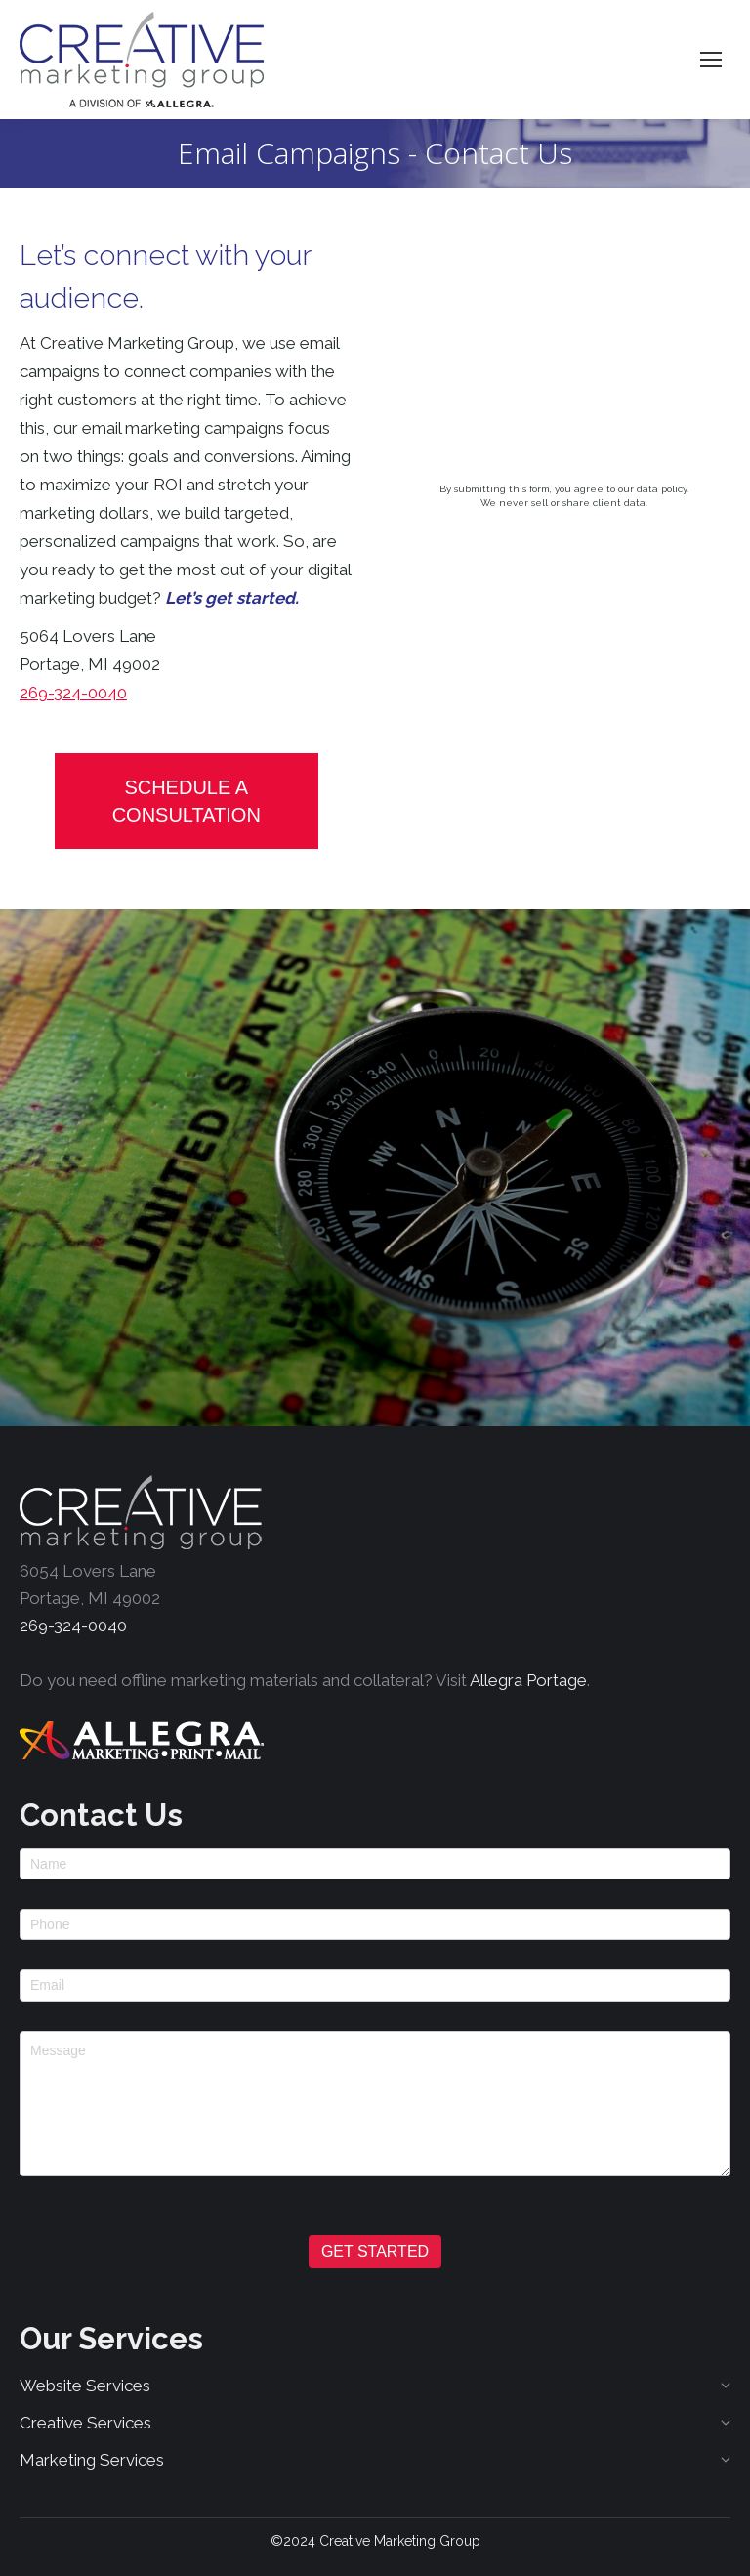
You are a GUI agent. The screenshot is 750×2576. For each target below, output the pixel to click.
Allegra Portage (528, 1680)
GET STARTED (375, 2251)
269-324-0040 (73, 692)
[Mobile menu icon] (710, 59)
